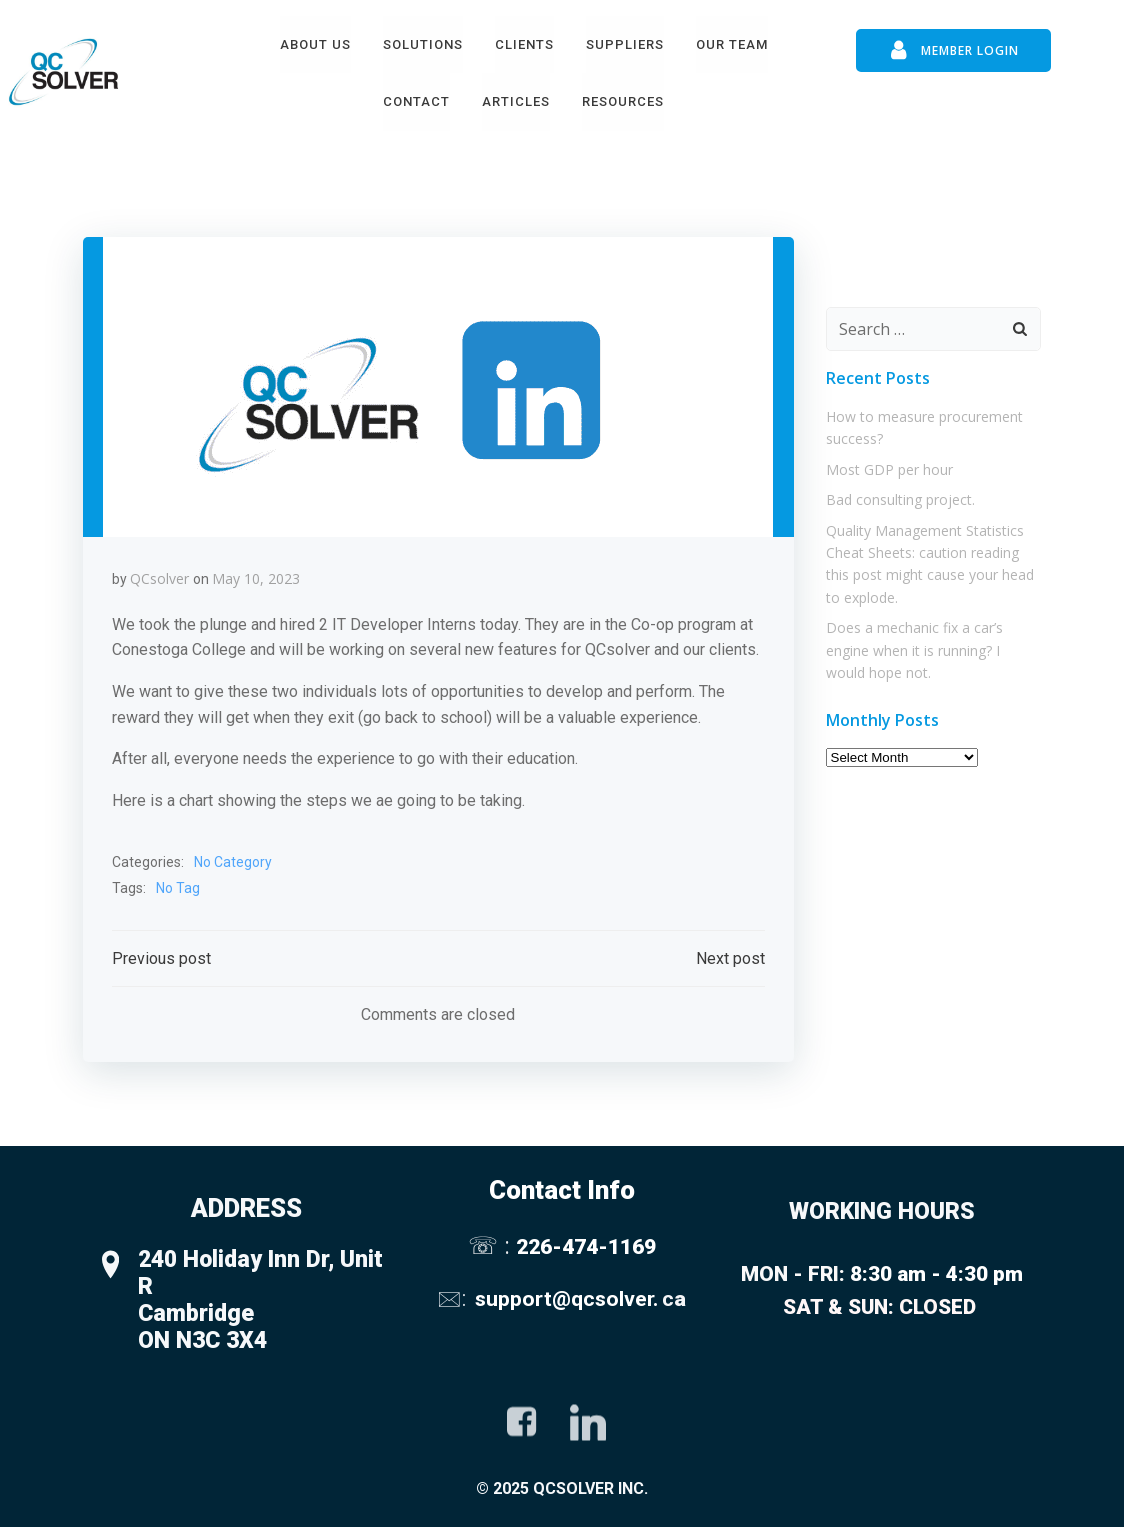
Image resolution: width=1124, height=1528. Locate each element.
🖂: (454, 1298)
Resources (623, 101)
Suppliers (625, 43)
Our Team (732, 43)
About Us (315, 43)
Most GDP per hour (888, 466)
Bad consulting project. (899, 497)
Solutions (423, 43)
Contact (416, 101)
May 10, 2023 (256, 577)
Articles (516, 101)
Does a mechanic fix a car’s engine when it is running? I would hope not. (933, 648)
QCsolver (159, 577)
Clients (524, 43)
